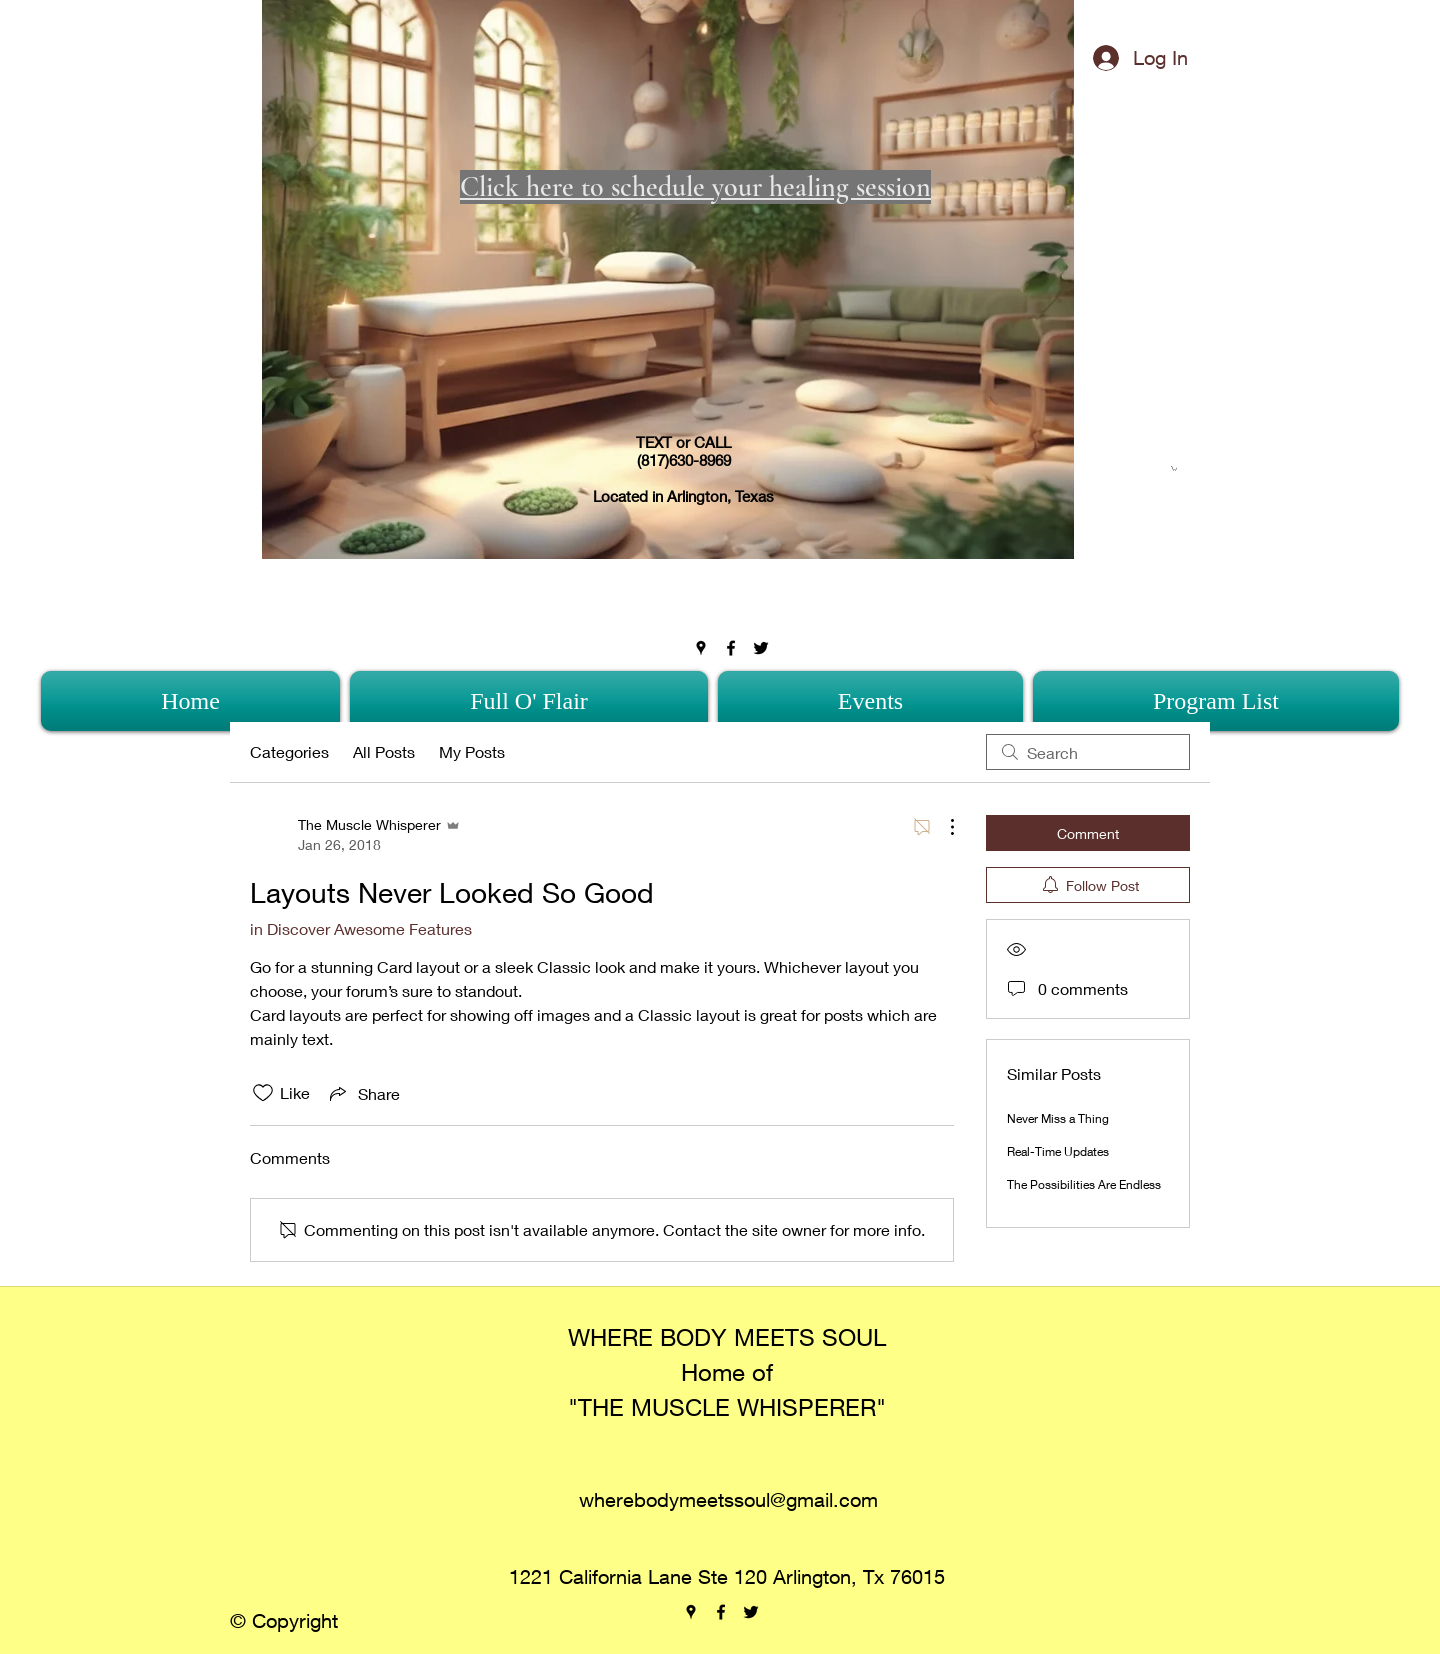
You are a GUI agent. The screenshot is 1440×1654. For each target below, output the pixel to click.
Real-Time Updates (1058, 1151)
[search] (1088, 752)
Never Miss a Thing (1058, 1118)
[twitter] (761, 648)
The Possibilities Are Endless (1084, 1184)
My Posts (472, 751)
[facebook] (731, 648)
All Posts (384, 751)
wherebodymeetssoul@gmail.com (728, 1499)
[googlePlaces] (701, 648)
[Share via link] (363, 1093)
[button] (1174, 468)
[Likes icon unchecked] (263, 1093)
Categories (289, 751)
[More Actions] (942, 827)
